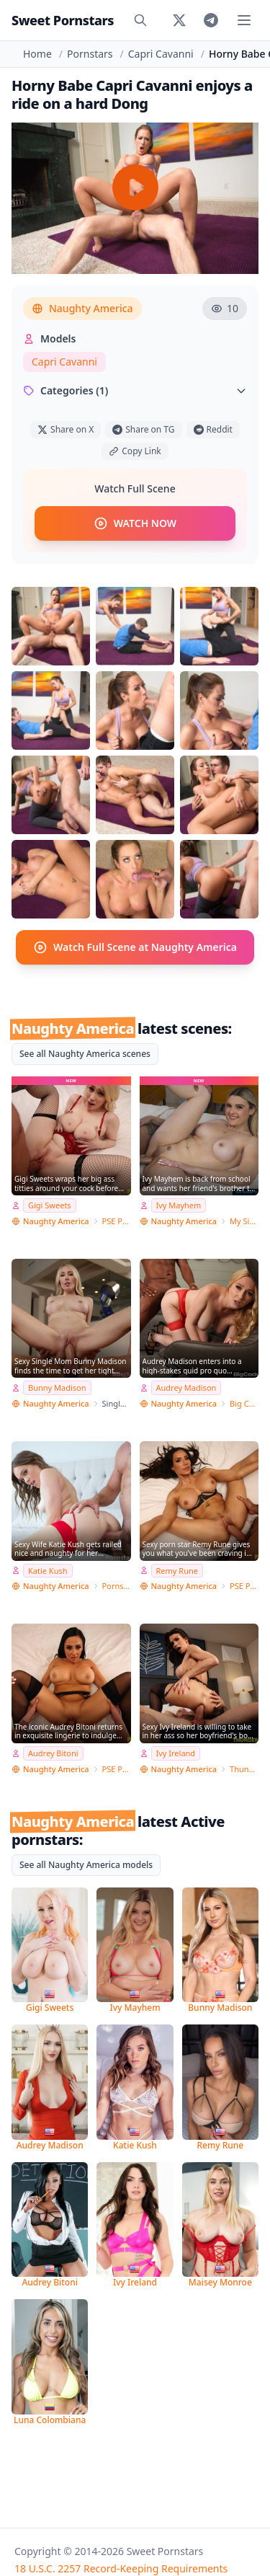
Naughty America (82, 308)
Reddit (213, 429)
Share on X (65, 429)
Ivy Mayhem (179, 1205)
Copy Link (135, 451)
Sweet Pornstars (63, 20)
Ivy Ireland (176, 1753)
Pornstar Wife (116, 1585)
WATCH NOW (135, 523)
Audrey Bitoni (53, 1753)
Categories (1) (135, 390)
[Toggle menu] (244, 20)
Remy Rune (177, 1570)
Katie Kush (48, 1570)
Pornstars (89, 54)
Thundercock (244, 1768)
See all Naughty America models (86, 1865)
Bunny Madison (57, 1387)
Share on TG (143, 429)
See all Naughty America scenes (84, 1054)
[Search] (140, 20)
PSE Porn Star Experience (116, 1221)
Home (37, 54)
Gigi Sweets (49, 1205)
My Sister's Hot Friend (244, 1221)
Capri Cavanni (161, 54)
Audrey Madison (186, 1387)
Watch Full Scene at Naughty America (135, 947)
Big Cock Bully (244, 1403)
